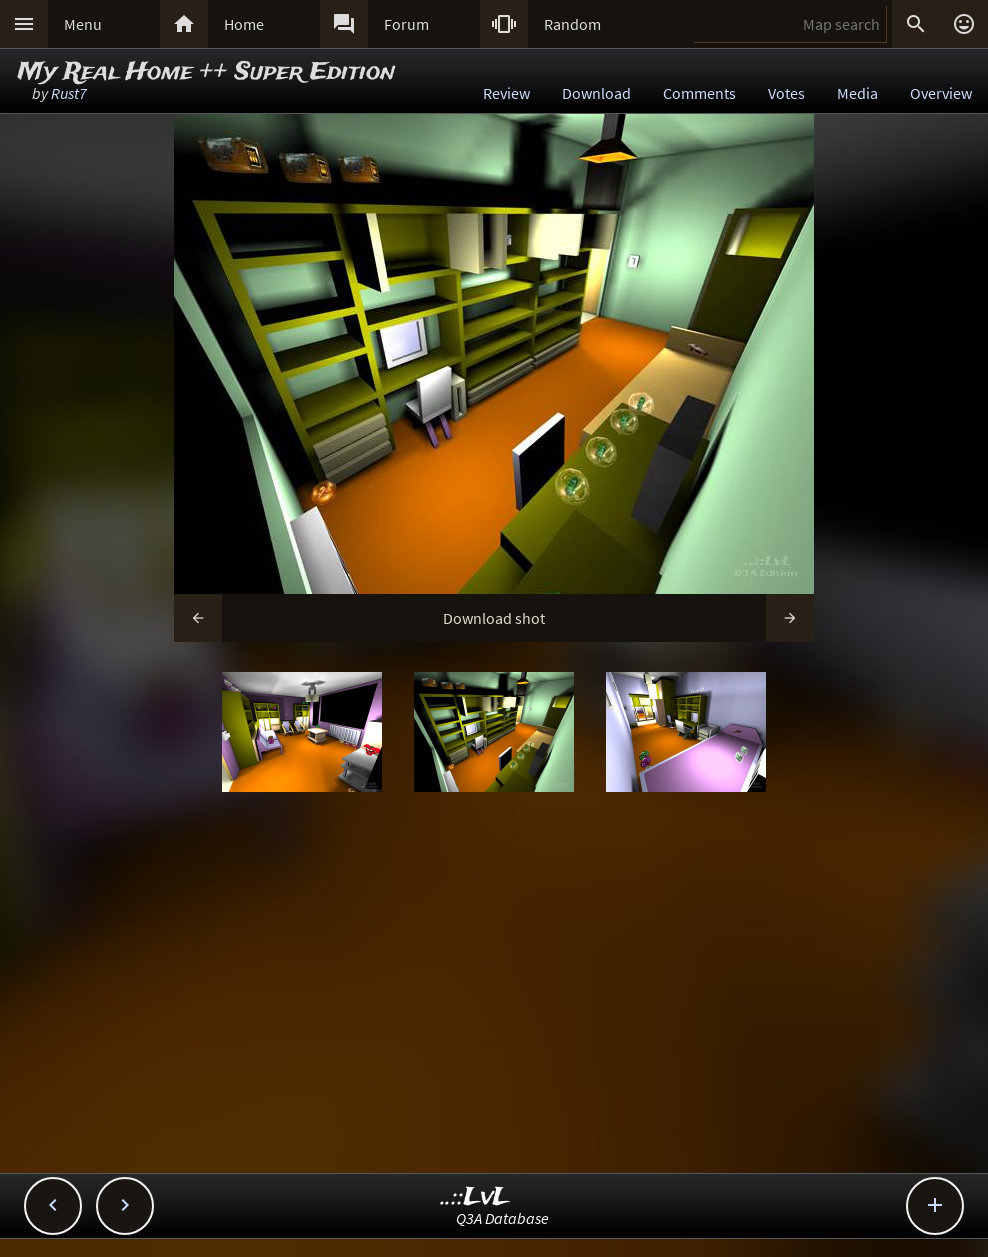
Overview (941, 93)
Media (857, 93)
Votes (786, 93)
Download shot (494, 618)
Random (572, 24)
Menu (83, 24)
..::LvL (475, 1197)
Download (596, 93)
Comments (699, 93)
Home (244, 24)
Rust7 (69, 93)
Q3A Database (502, 1218)
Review (506, 93)
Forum (406, 24)
